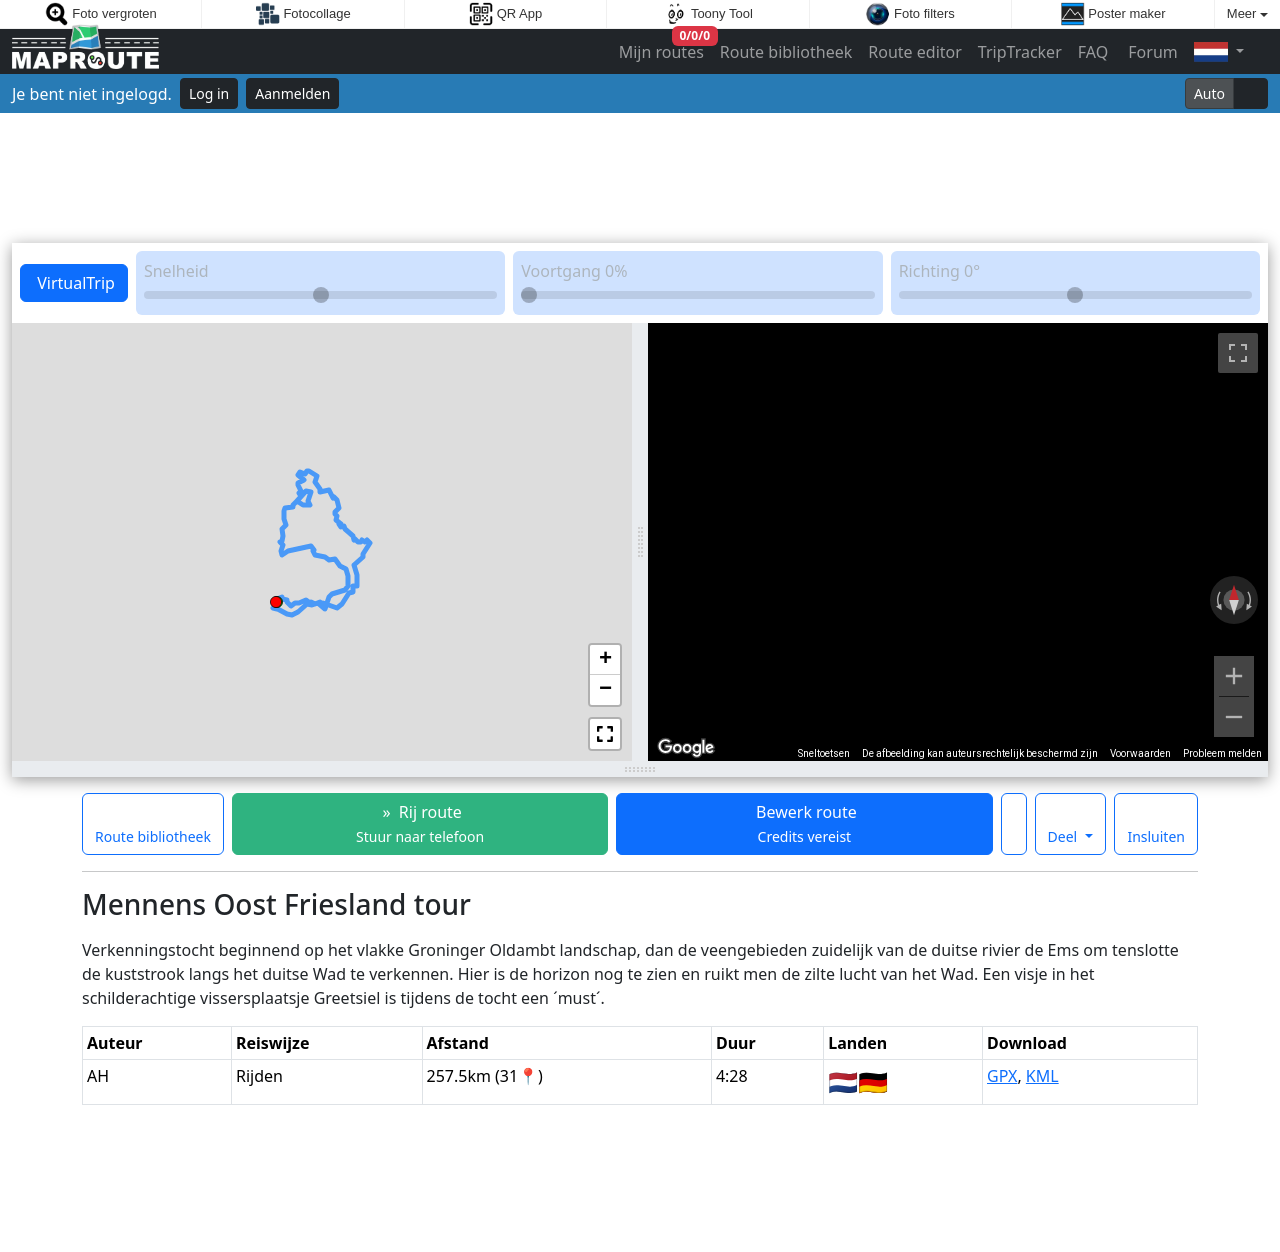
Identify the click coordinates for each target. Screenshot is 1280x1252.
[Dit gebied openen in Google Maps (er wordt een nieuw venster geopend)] (686, 748)
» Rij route (420, 823)
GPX (1002, 1076)
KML (1042, 1076)
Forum (1151, 52)
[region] (958, 542)
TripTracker (1020, 52)
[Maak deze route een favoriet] (1014, 824)
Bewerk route (804, 823)
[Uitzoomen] (1234, 717)
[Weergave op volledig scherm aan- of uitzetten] (1238, 353)
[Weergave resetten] (1234, 600)
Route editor (915, 52)
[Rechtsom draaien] (1251, 600)
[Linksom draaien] (1217, 600)
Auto (1209, 93)
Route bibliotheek (786, 52)
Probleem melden (1222, 753)
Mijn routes (663, 47)
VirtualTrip (74, 283)
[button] (276, 599)
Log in (209, 93)
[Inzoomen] (1234, 676)
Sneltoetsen (824, 753)
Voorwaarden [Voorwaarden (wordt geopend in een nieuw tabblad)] (1140, 753)
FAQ (1093, 52)
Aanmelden (292, 93)
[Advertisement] (640, 178)
